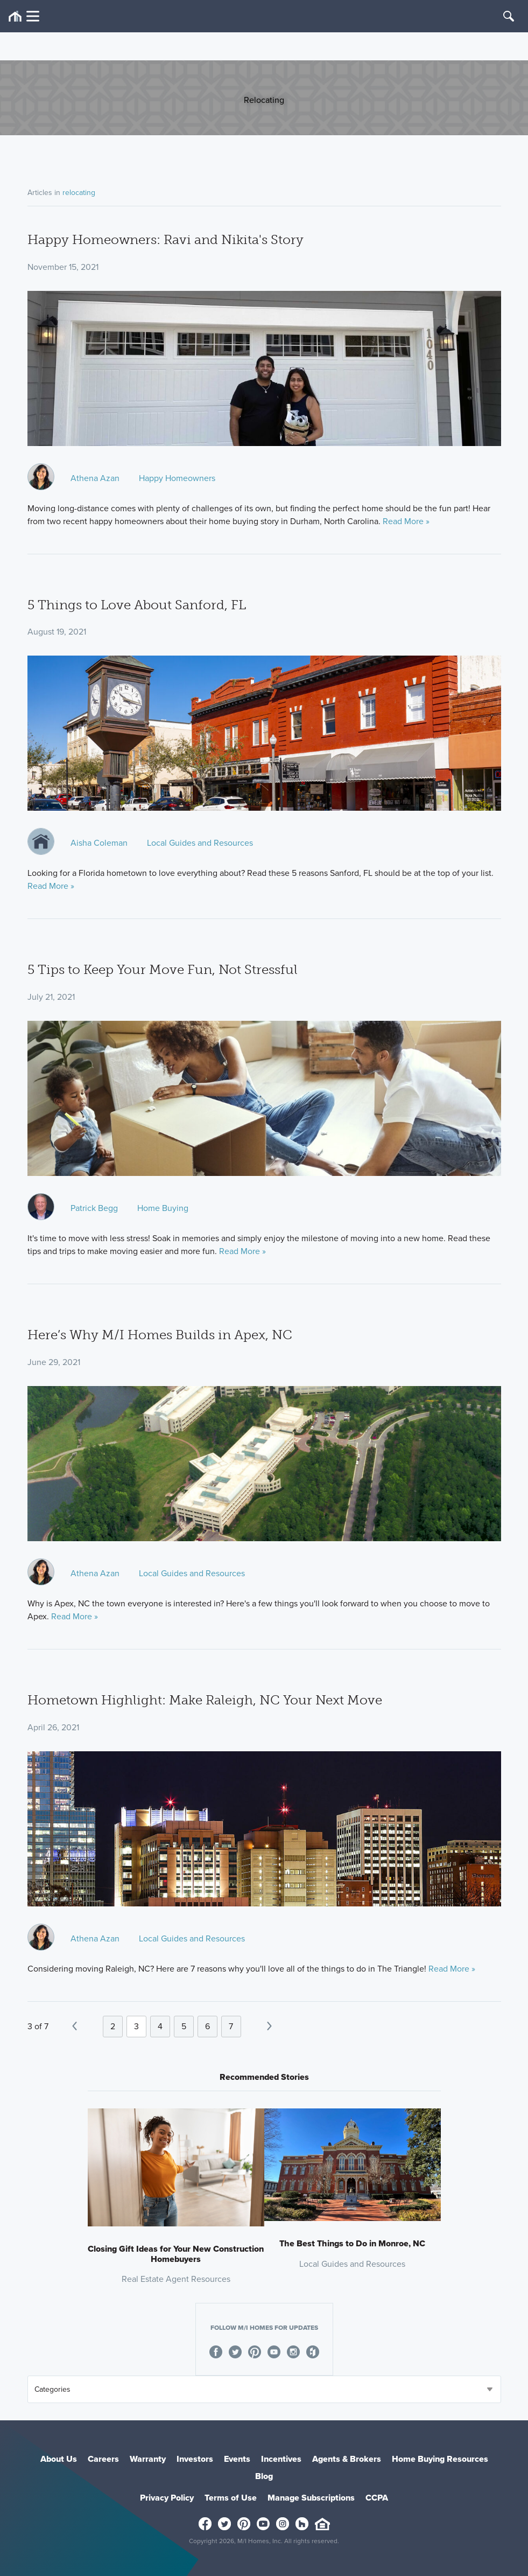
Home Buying (162, 1208)
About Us (58, 2459)
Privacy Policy (167, 2497)
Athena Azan (95, 478)
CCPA (376, 2497)
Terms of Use (231, 2497)
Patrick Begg (94, 1208)
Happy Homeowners (177, 478)
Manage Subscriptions (311, 2497)
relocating (78, 192)
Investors (195, 2459)
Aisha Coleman (99, 843)
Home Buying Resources (440, 2459)
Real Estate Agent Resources (176, 2279)
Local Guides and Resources (200, 843)
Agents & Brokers (346, 2459)
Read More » (406, 521)
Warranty (148, 2459)
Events (237, 2459)
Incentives (281, 2459)
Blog (264, 2476)
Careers (103, 2459)
